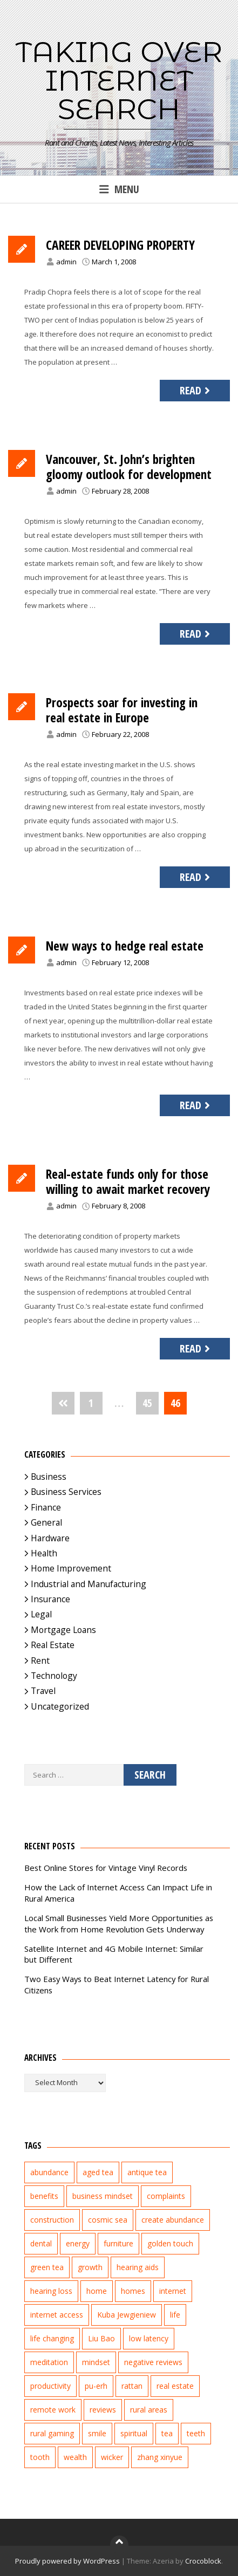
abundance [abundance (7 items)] (49, 2172)
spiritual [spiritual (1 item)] (133, 2433)
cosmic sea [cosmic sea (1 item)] (107, 2220)
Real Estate (52, 1645)
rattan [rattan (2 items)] (131, 2386)
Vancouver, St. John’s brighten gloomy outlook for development (129, 466)
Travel (43, 1691)
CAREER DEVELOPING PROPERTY (120, 245)
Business (48, 1476)
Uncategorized (60, 1706)
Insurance (50, 1599)
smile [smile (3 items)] (97, 2433)
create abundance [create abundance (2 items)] (172, 2220)
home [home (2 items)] (96, 2291)
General (46, 1522)
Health (44, 1553)
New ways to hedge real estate (124, 945)
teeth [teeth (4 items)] (196, 2433)
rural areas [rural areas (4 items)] (148, 2409)
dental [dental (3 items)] (41, 2243)
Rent (40, 1660)
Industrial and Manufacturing (88, 1584)
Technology (54, 1676)
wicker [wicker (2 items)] (112, 2457)
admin (66, 262)
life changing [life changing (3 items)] (52, 2338)
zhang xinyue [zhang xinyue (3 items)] (159, 2457)
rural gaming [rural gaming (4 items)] (52, 2433)
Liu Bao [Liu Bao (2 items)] (101, 2338)
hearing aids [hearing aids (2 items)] (138, 2267)
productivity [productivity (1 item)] (50, 2386)
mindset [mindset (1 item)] (96, 2362)
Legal (41, 1614)
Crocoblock (203, 2561)
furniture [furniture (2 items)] (118, 2243)
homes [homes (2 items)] (133, 2291)
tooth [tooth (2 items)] (40, 2457)
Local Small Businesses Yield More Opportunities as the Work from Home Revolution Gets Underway (118, 1923)
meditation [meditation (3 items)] (49, 2362)
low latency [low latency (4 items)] (148, 2338)
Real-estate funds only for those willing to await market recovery (128, 1181)
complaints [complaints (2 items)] (166, 2196)
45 (147, 1403)
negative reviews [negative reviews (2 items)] (153, 2362)
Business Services (66, 1492)
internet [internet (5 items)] (172, 2291)
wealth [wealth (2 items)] (75, 2457)
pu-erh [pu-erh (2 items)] (96, 2386)
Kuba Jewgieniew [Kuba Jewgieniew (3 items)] (126, 2314)
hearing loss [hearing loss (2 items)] (51, 2291)
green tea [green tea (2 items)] (47, 2267)
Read (196, 390)
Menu (119, 189)
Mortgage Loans (63, 1630)
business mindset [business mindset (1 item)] (102, 2196)
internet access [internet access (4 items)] (56, 2314)
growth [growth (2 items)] (90, 2267)
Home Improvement (71, 1568)
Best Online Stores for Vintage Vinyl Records (105, 1867)
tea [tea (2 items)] (167, 2433)
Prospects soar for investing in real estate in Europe (122, 710)
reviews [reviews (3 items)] (103, 2409)
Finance (46, 1507)
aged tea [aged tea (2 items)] (98, 2172)
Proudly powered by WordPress (67, 2561)
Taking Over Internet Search (119, 80)
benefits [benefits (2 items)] (44, 2196)
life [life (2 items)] (175, 2314)
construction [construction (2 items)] (52, 2220)
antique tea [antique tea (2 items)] (147, 2172)
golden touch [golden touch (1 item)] (170, 2243)
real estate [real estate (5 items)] (175, 2386)
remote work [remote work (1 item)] (53, 2409)
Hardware (50, 1538)
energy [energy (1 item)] (78, 2243)
